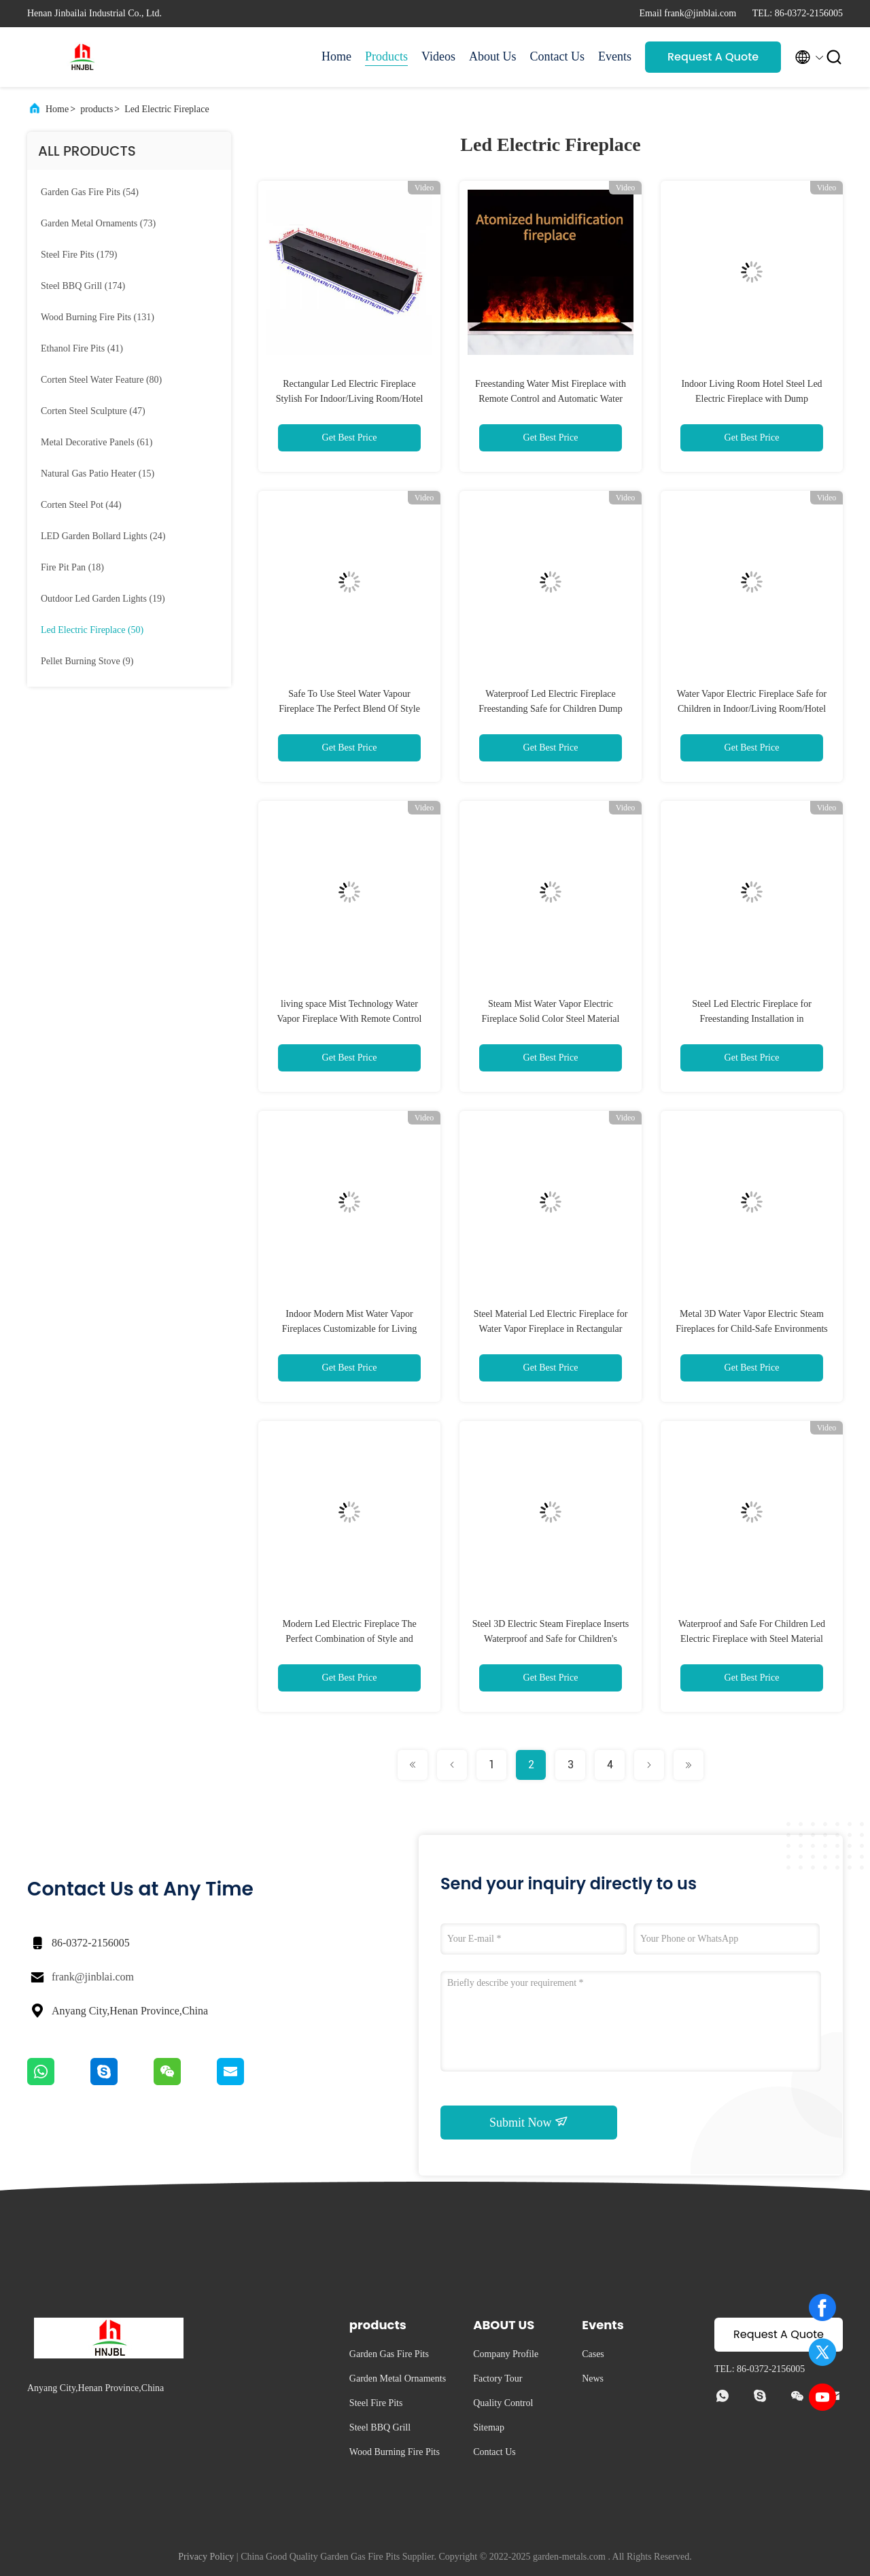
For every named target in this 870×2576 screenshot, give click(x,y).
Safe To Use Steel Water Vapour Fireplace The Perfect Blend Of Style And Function (349, 709)
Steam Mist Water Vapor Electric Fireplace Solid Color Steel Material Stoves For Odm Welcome (551, 1019)
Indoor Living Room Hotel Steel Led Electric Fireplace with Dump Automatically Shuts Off (751, 399)
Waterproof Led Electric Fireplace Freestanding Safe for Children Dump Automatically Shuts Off (550, 709)
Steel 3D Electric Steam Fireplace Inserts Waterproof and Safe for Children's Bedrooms (550, 1639)
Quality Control (503, 2403)
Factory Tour (497, 2378)
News (593, 2378)
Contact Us (557, 56)
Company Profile (505, 2354)
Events (614, 56)
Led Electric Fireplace (166, 109)
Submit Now (528, 2121)
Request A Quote (713, 57)
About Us (493, 56)
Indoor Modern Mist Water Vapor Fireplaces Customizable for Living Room (349, 1329)
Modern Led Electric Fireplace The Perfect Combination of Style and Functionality (349, 1639)
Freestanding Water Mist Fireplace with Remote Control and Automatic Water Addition (550, 399)
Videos (438, 56)
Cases (593, 2354)
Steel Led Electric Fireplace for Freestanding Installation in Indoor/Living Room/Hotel (752, 1019)
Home (336, 56)
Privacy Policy (206, 2557)
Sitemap (488, 2427)
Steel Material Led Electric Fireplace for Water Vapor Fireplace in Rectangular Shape (551, 1329)
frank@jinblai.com (93, 1976)
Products (386, 56)
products (96, 109)
